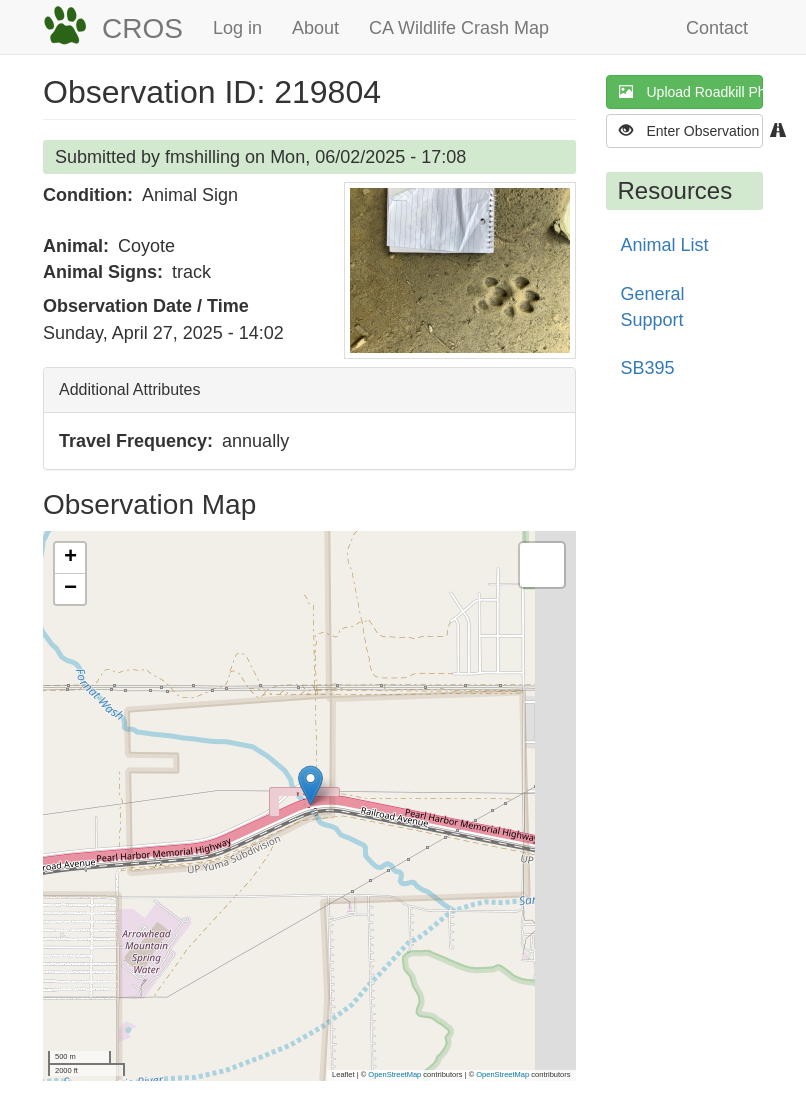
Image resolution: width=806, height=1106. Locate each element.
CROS (142, 28)
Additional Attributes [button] (129, 389)
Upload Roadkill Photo (691, 91)
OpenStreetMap (394, 1074)
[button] (460, 270)
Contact (717, 28)
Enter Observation (691, 130)
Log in (237, 28)
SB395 (648, 368)
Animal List (665, 245)
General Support (653, 307)
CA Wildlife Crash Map (459, 28)
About (315, 28)
